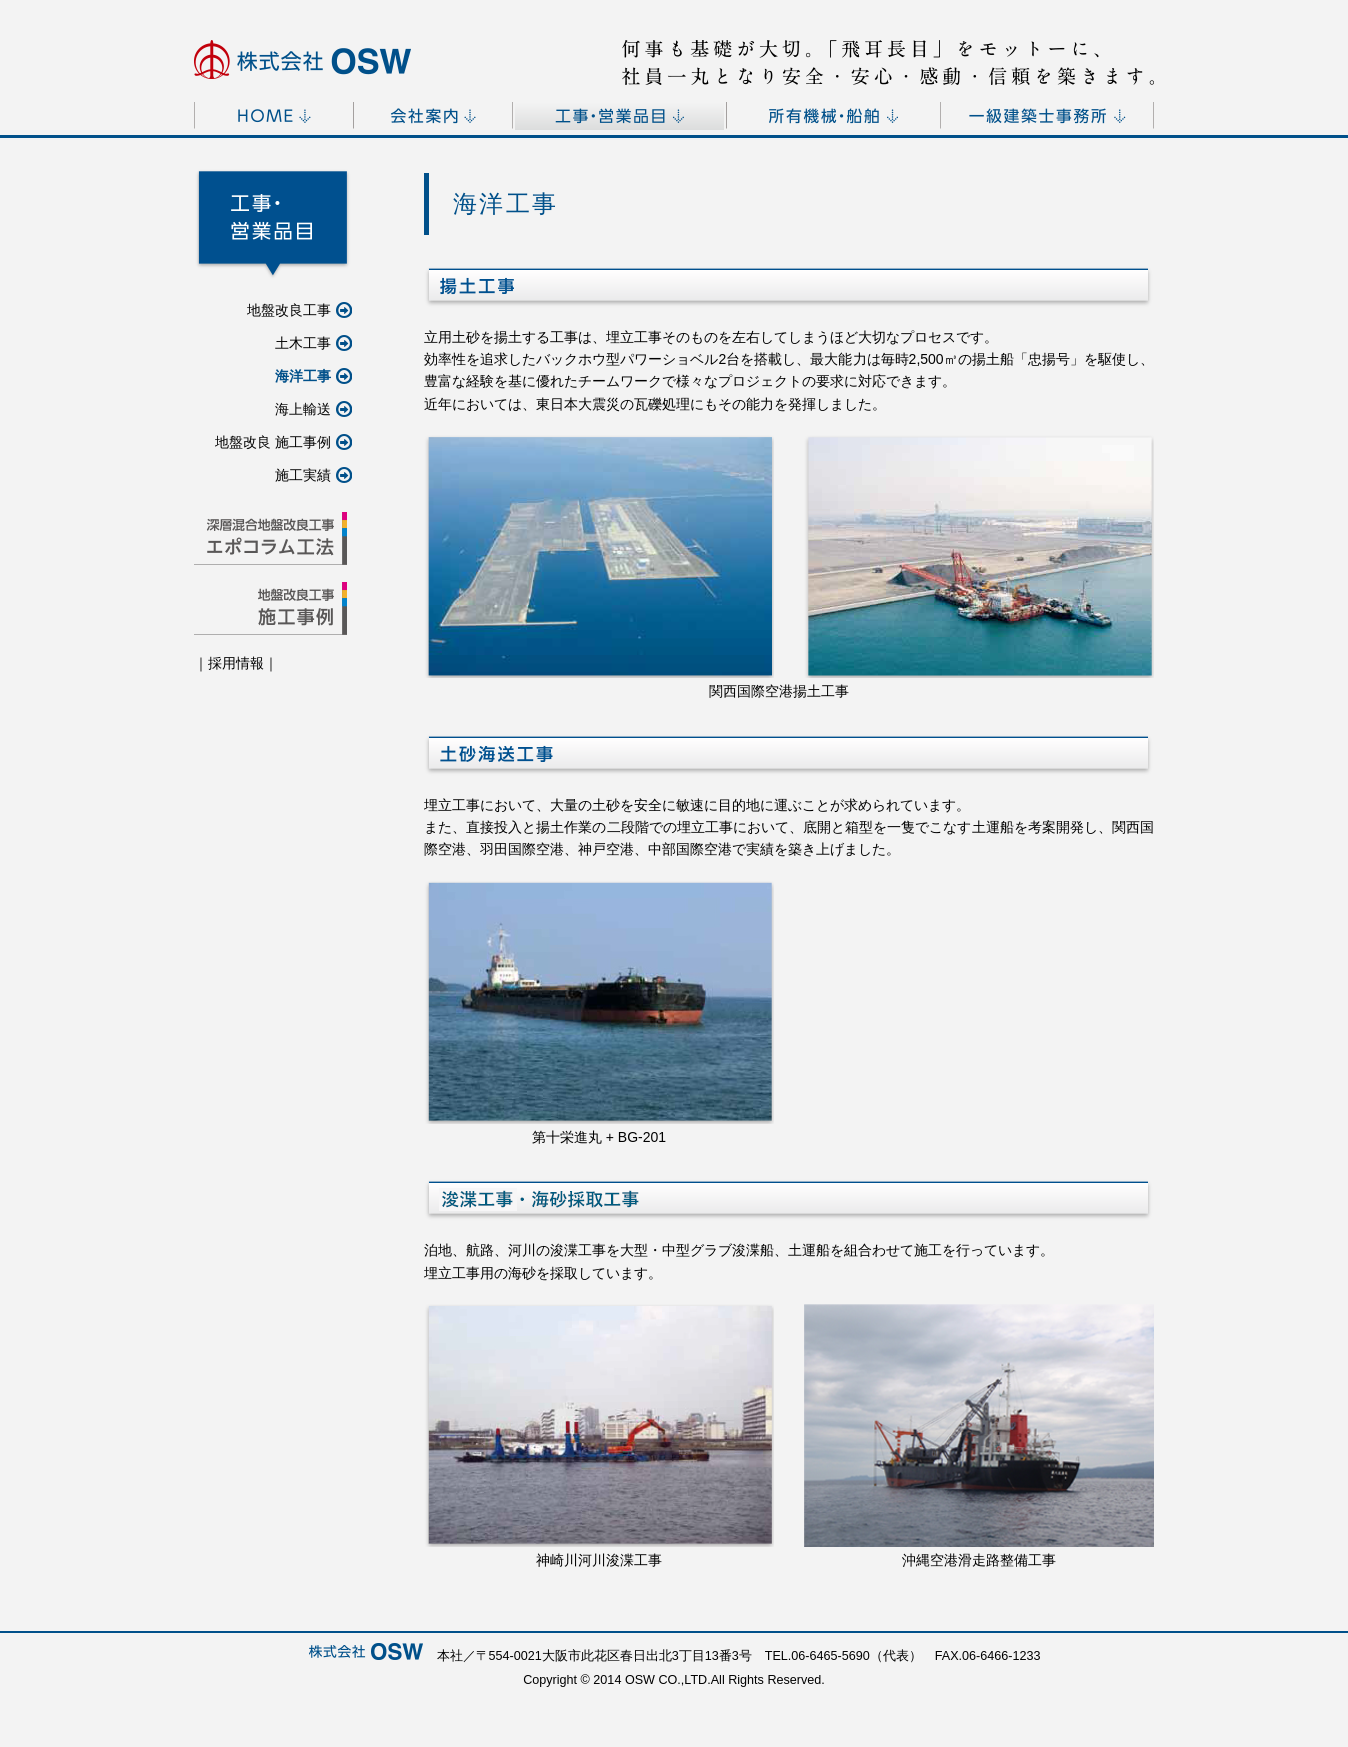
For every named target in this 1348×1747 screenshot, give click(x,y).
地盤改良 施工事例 (283, 442)
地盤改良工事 (299, 310)
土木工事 (313, 343)
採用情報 (236, 663)
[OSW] (303, 59)
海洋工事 (313, 376)
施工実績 (313, 475)
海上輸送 (313, 409)
